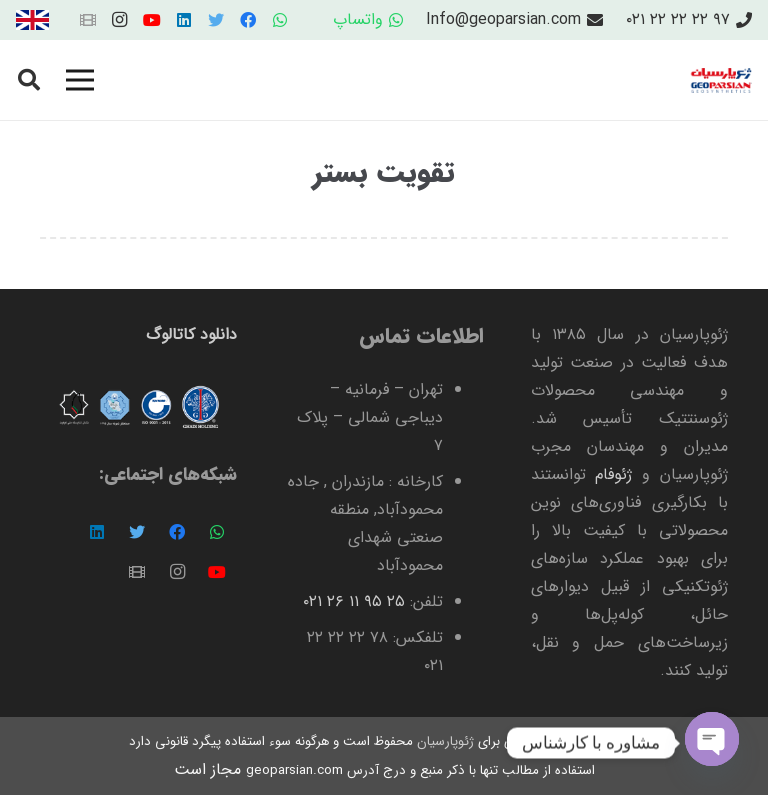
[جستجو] (29, 80)
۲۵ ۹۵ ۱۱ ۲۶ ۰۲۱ (354, 601)
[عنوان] (88, 20)
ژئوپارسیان (443, 741)
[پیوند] (32, 20)
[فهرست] (80, 80)
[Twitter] (216, 20)
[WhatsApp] (280, 20)
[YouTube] (152, 20)
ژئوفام (613, 474)
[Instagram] (120, 20)
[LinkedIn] (184, 20)
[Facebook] (248, 20)
